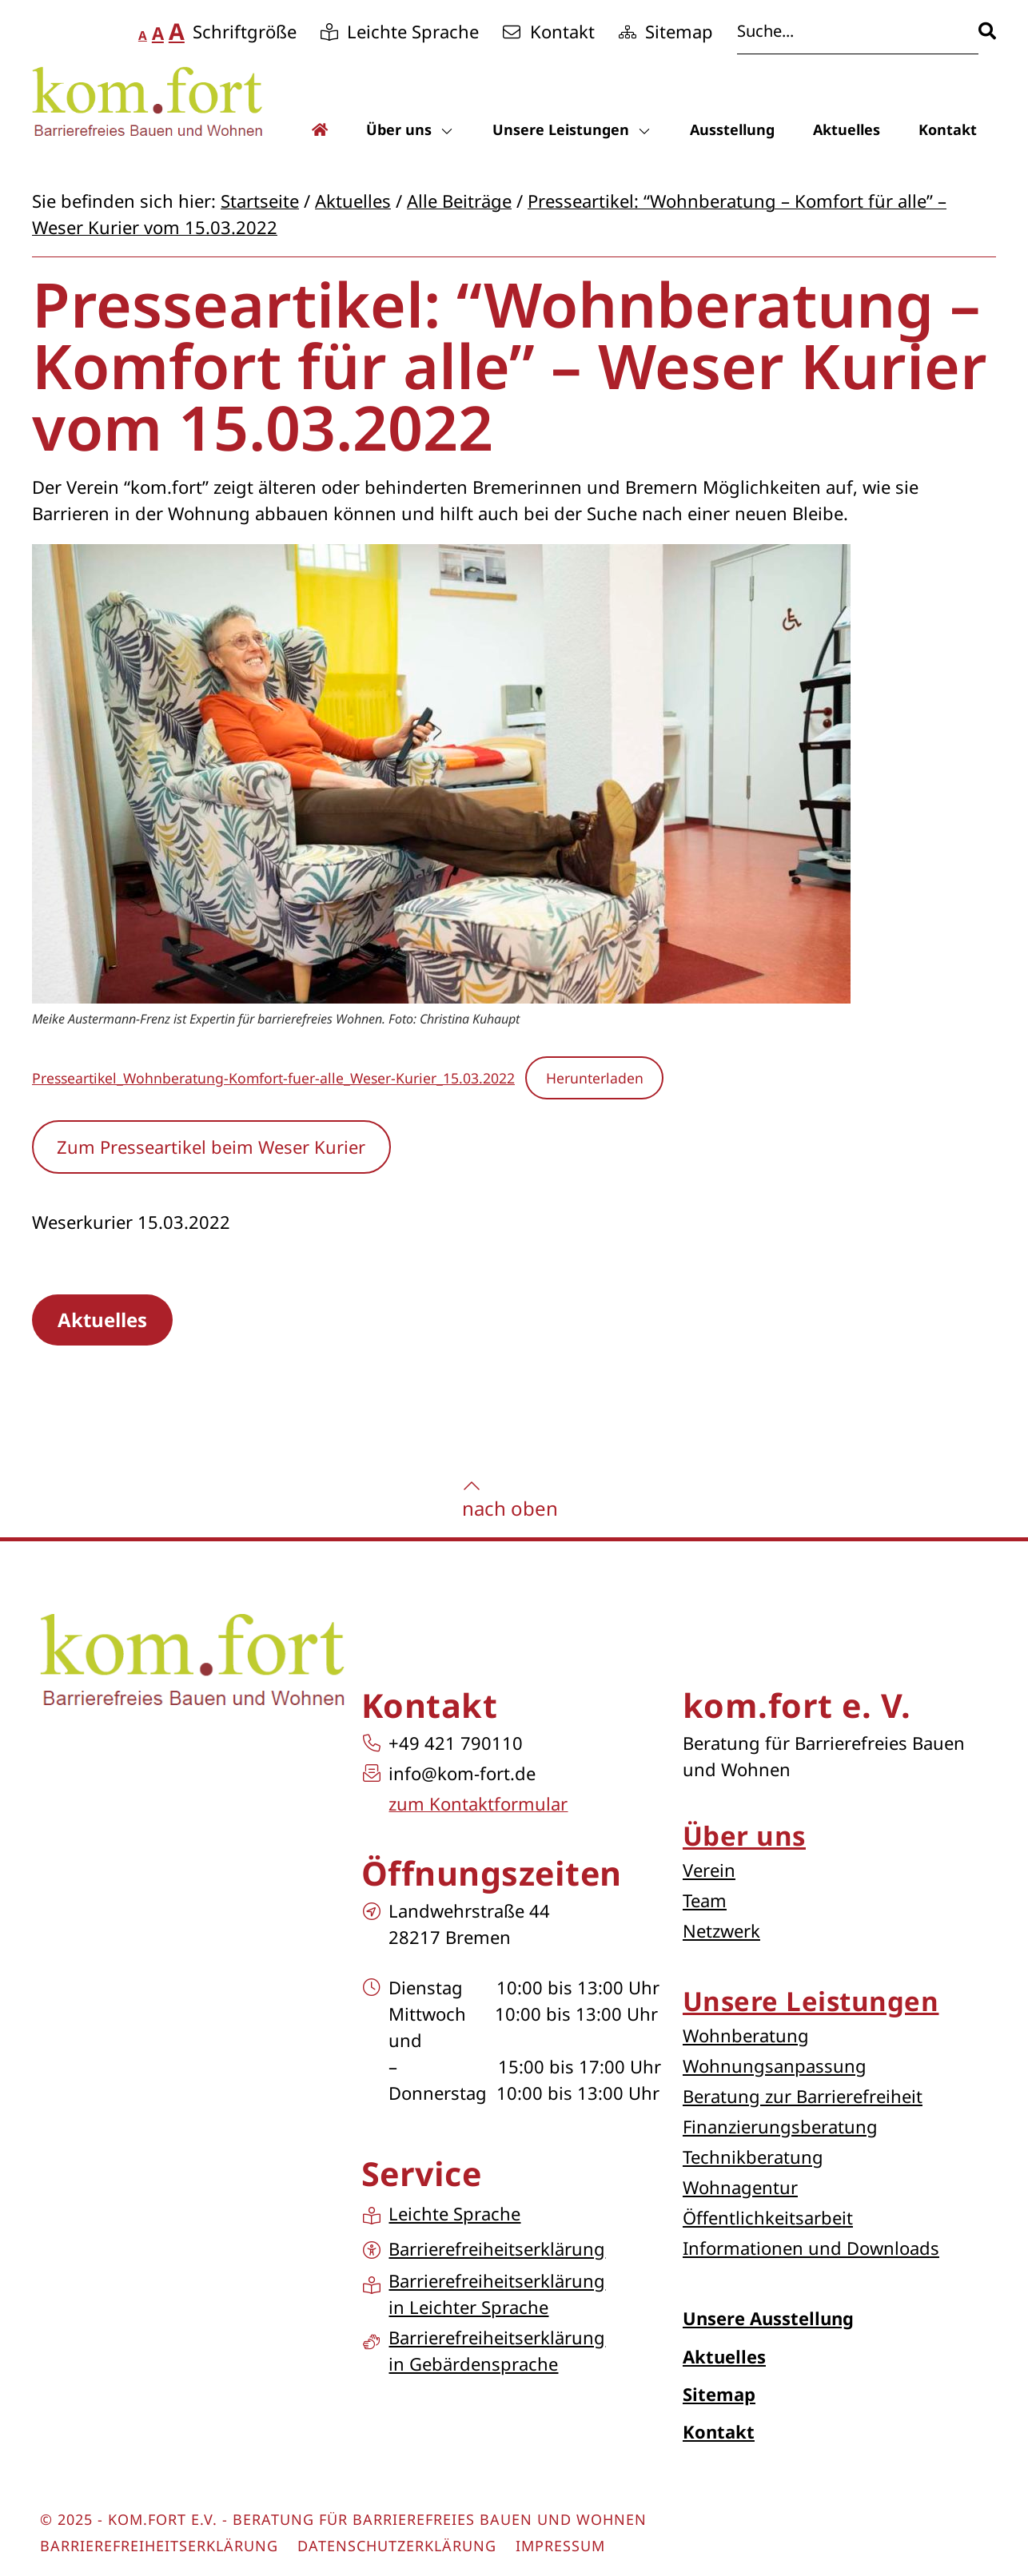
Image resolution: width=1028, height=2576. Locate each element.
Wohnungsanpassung (775, 2065)
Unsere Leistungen (571, 129)
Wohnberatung (746, 2035)
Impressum (560, 2545)
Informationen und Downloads (811, 2248)
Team (705, 1900)
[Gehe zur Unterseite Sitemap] (666, 31)
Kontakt (947, 129)
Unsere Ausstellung (768, 2318)
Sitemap (719, 2394)
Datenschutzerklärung (396, 2545)
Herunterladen (594, 1077)
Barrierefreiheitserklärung (159, 2545)
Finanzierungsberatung (780, 2126)
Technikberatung (753, 2157)
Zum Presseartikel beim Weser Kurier (211, 1147)
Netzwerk (721, 1930)
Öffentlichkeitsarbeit (768, 2217)
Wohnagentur (740, 2187)
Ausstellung (732, 129)
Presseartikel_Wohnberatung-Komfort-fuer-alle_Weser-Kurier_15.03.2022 (273, 1077)
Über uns (410, 129)
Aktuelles (846, 129)
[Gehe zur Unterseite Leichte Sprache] (400, 31)
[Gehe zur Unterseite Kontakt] (549, 31)
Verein (709, 1870)
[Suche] (987, 31)
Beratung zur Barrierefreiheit (802, 2096)
